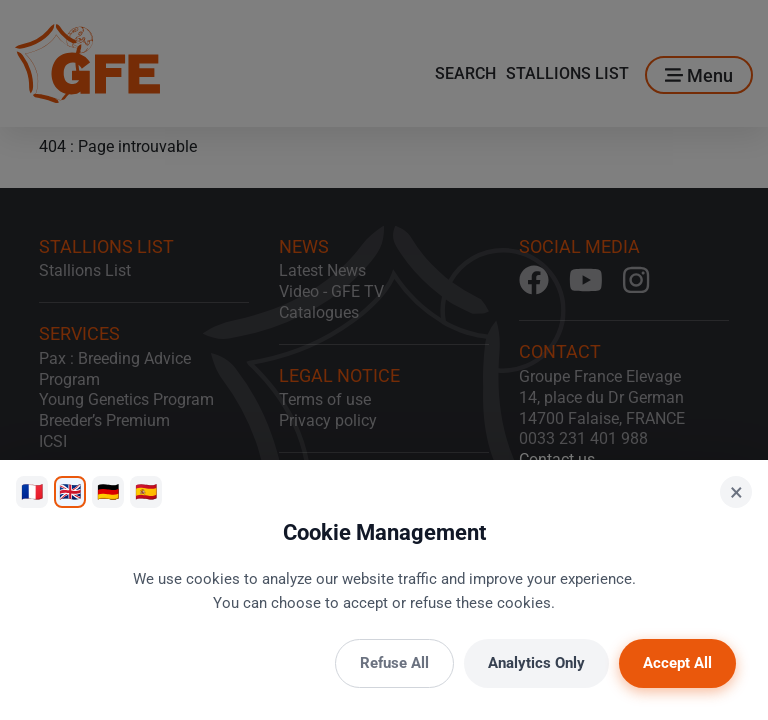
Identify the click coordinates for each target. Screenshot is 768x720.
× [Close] (736, 492)
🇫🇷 (32, 491)
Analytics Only (536, 663)
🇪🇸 (146, 491)
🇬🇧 (70, 491)
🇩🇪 (108, 491)
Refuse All (394, 663)
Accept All (677, 663)
